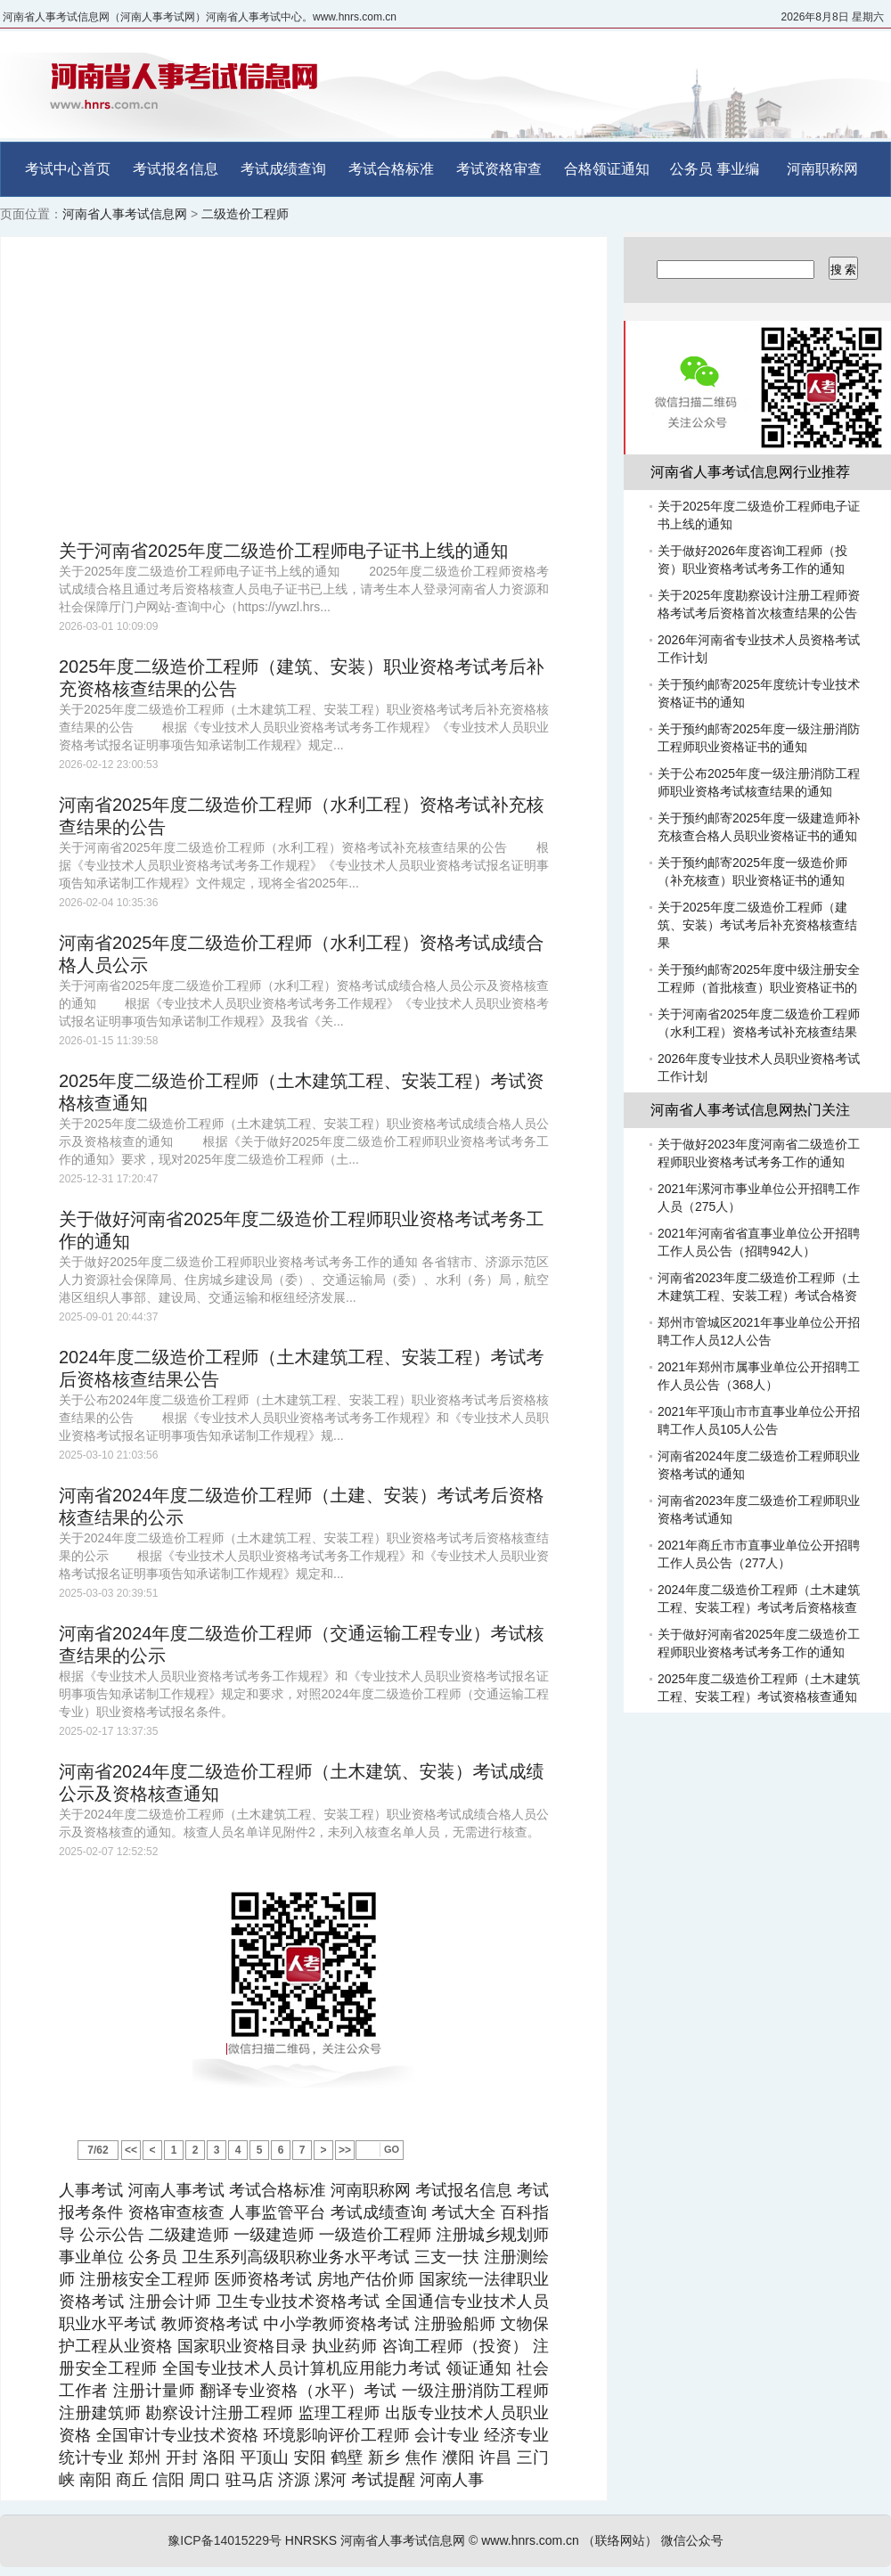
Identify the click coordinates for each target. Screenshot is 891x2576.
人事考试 (91, 2190)
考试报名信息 (175, 168)
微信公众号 (692, 2540)
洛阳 (219, 2457)
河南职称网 (822, 168)
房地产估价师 (365, 2279)
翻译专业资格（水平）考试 (298, 2391)
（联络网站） (620, 2540)
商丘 (132, 2480)
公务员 (691, 168)
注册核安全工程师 (145, 2279)
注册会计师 (170, 2301)
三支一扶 (446, 2257)
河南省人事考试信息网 (124, 214)
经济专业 (516, 2435)
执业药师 (344, 2346)
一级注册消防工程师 (475, 2391)
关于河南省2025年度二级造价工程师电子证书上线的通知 (284, 550)
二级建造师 (189, 2235)
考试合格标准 (391, 168)
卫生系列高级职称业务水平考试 (295, 2257)
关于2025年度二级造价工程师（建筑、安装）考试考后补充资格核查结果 (757, 925)
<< (131, 2150)
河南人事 (452, 2480)
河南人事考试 (176, 2190)
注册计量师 (154, 2391)
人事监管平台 (277, 2212)
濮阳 (458, 2457)
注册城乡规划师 (492, 2235)
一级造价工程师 (375, 2235)
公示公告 (111, 2235)
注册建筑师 (100, 2413)
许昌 (495, 2457)
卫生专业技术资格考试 (298, 2301)
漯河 (331, 2480)
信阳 (168, 2480)
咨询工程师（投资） (454, 2346)
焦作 (421, 2457)
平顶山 (264, 2457)
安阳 (309, 2457)
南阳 (95, 2480)
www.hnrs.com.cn (530, 2540)
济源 (294, 2480)
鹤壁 (347, 2457)
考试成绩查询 (283, 168)
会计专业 (446, 2435)
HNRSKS (311, 2540)
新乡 (384, 2457)
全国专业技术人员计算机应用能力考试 (301, 2368)
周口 (205, 2480)
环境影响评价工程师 (336, 2435)
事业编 (737, 168)
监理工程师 (339, 2413)
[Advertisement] (304, 388)
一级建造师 (273, 2235)
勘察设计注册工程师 (220, 2413)
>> (345, 2150)
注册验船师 (454, 2324)
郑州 (144, 2457)
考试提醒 (383, 2480)
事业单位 (91, 2257)
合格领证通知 (607, 168)
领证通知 (478, 2368)
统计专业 (91, 2457)
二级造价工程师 (245, 214)
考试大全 (463, 2212)
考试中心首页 (67, 168)
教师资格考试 (210, 2324)
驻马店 (249, 2480)
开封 (182, 2457)
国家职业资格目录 (242, 2346)
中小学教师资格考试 (337, 2324)
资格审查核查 (176, 2212)
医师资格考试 (264, 2279)
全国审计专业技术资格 (177, 2435)
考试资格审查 (499, 168)
